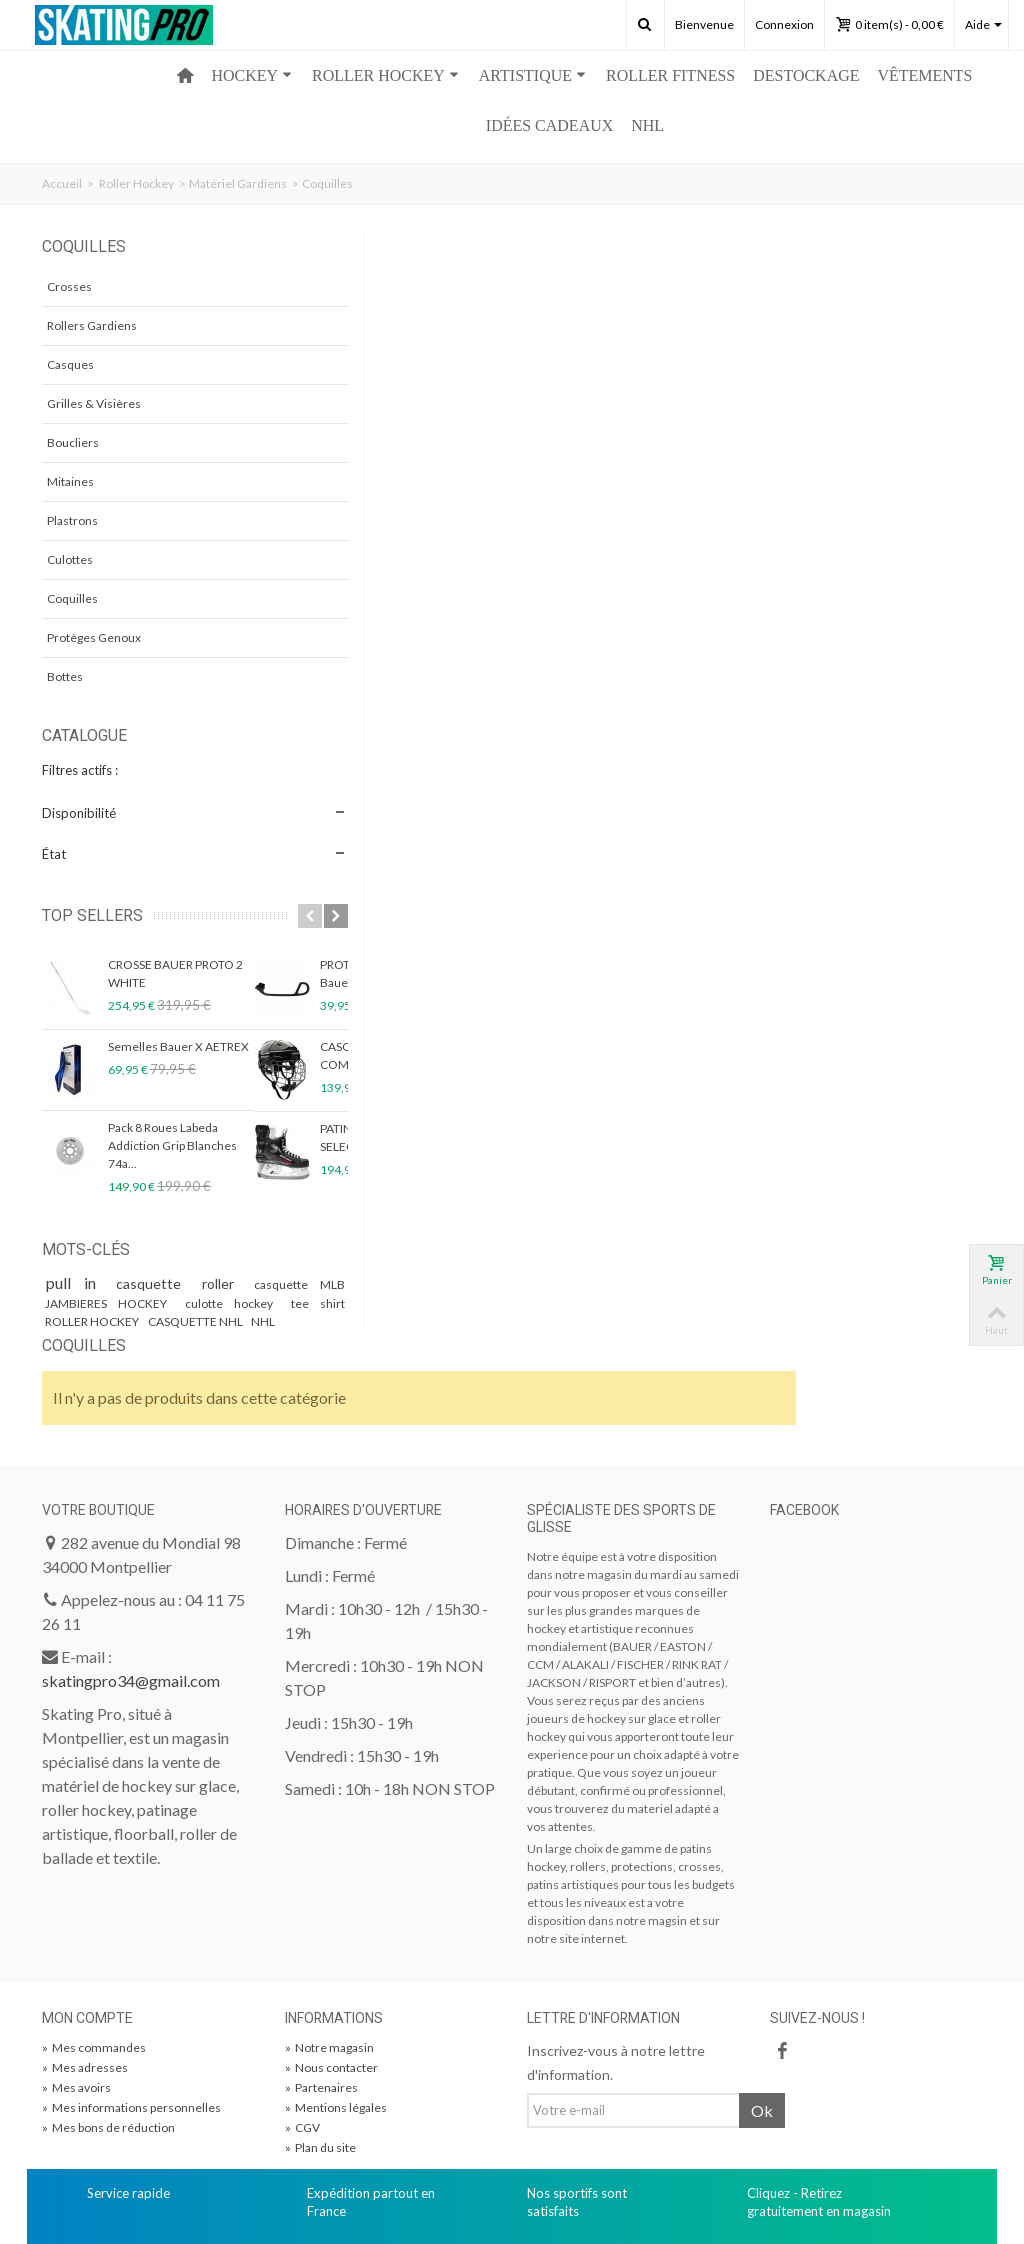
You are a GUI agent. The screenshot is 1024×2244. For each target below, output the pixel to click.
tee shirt (175, 1321)
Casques (70, 364)
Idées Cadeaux (549, 125)
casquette (170, 1283)
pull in (84, 1282)
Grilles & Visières (94, 403)
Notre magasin (329, 1954)
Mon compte (87, 1925)
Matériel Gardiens (238, 183)
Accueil (62, 183)
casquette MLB (88, 1303)
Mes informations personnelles (131, 2014)
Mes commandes (94, 1954)
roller (235, 1283)
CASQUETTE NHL (147, 1339)
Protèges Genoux (94, 637)
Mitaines (70, 481)
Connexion (784, 24)
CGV (302, 2034)
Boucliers (73, 442)
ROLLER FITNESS (670, 75)
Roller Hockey (136, 183)
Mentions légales (336, 2014)
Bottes (65, 676)
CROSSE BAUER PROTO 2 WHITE (175, 973)
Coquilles (72, 598)
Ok (762, 2017)
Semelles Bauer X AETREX (178, 1046)
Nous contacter (331, 1974)
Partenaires (321, 1994)
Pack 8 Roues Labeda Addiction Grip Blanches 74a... (172, 1145)
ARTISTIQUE (532, 75)
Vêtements (925, 75)
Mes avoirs (76, 1994)
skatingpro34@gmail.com (131, 1587)
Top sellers (92, 915)
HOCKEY (251, 75)
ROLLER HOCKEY (385, 75)
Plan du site (320, 2054)
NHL (647, 125)
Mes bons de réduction (108, 2034)
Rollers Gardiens (92, 325)
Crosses (69, 286)
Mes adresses (85, 1974)
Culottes (70, 559)
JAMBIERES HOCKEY (194, 1303)
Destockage (806, 75)
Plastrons (72, 520)
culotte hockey (92, 1321)
